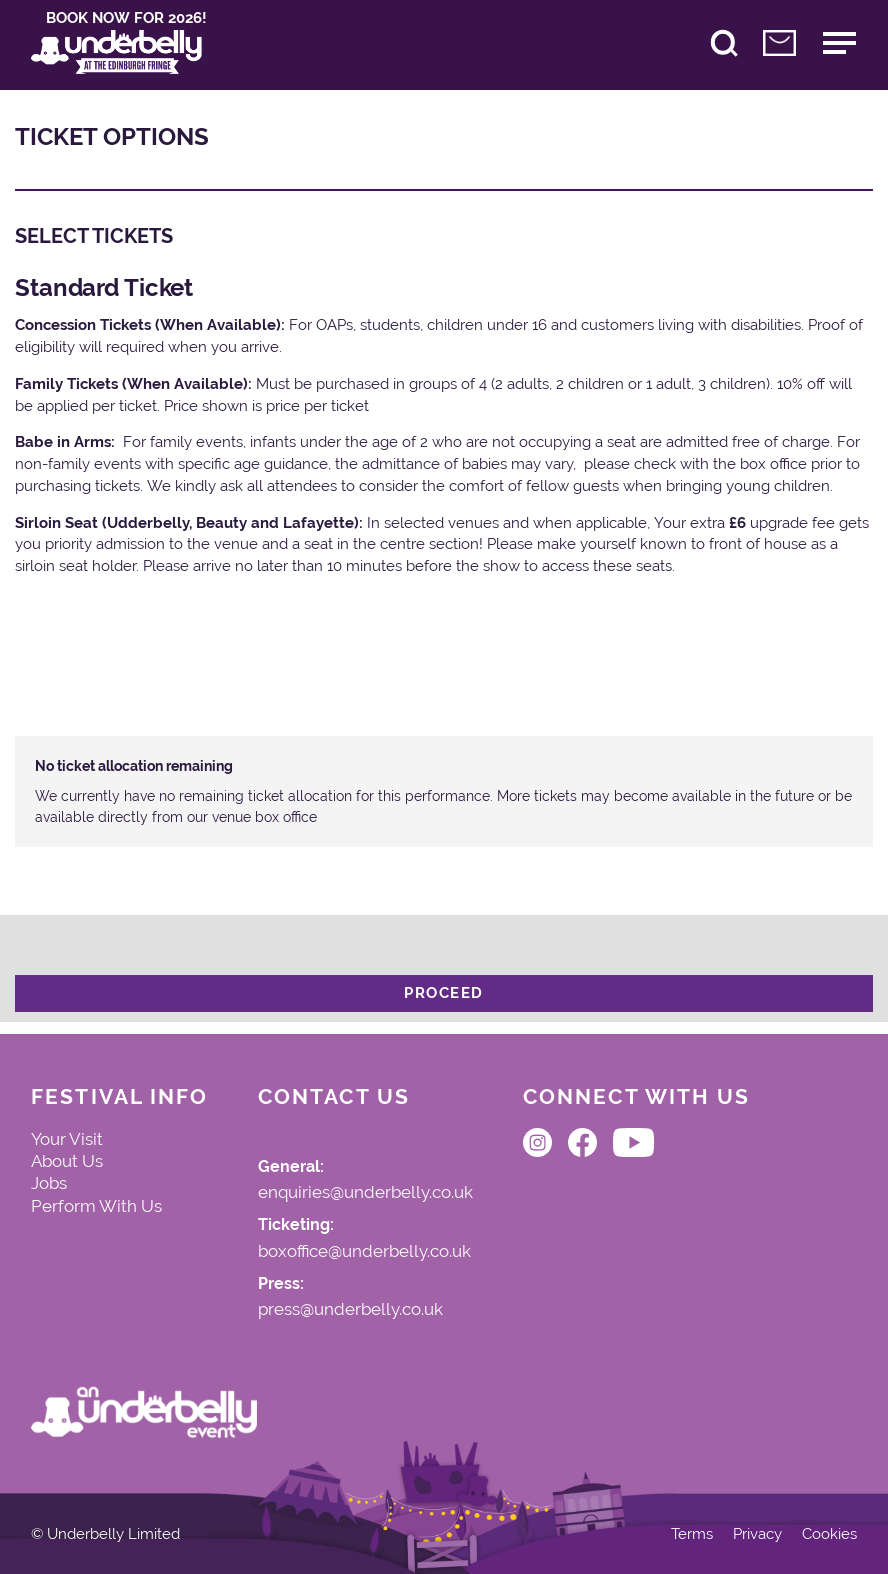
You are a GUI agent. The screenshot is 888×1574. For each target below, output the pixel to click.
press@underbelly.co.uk (350, 1310)
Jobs (49, 1183)
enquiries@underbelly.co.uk (365, 1193)
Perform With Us (96, 1206)
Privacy (757, 1534)
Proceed (444, 993)
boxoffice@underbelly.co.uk (364, 1252)
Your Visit (67, 1139)
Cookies (829, 1534)
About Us (67, 1161)
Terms (692, 1534)
